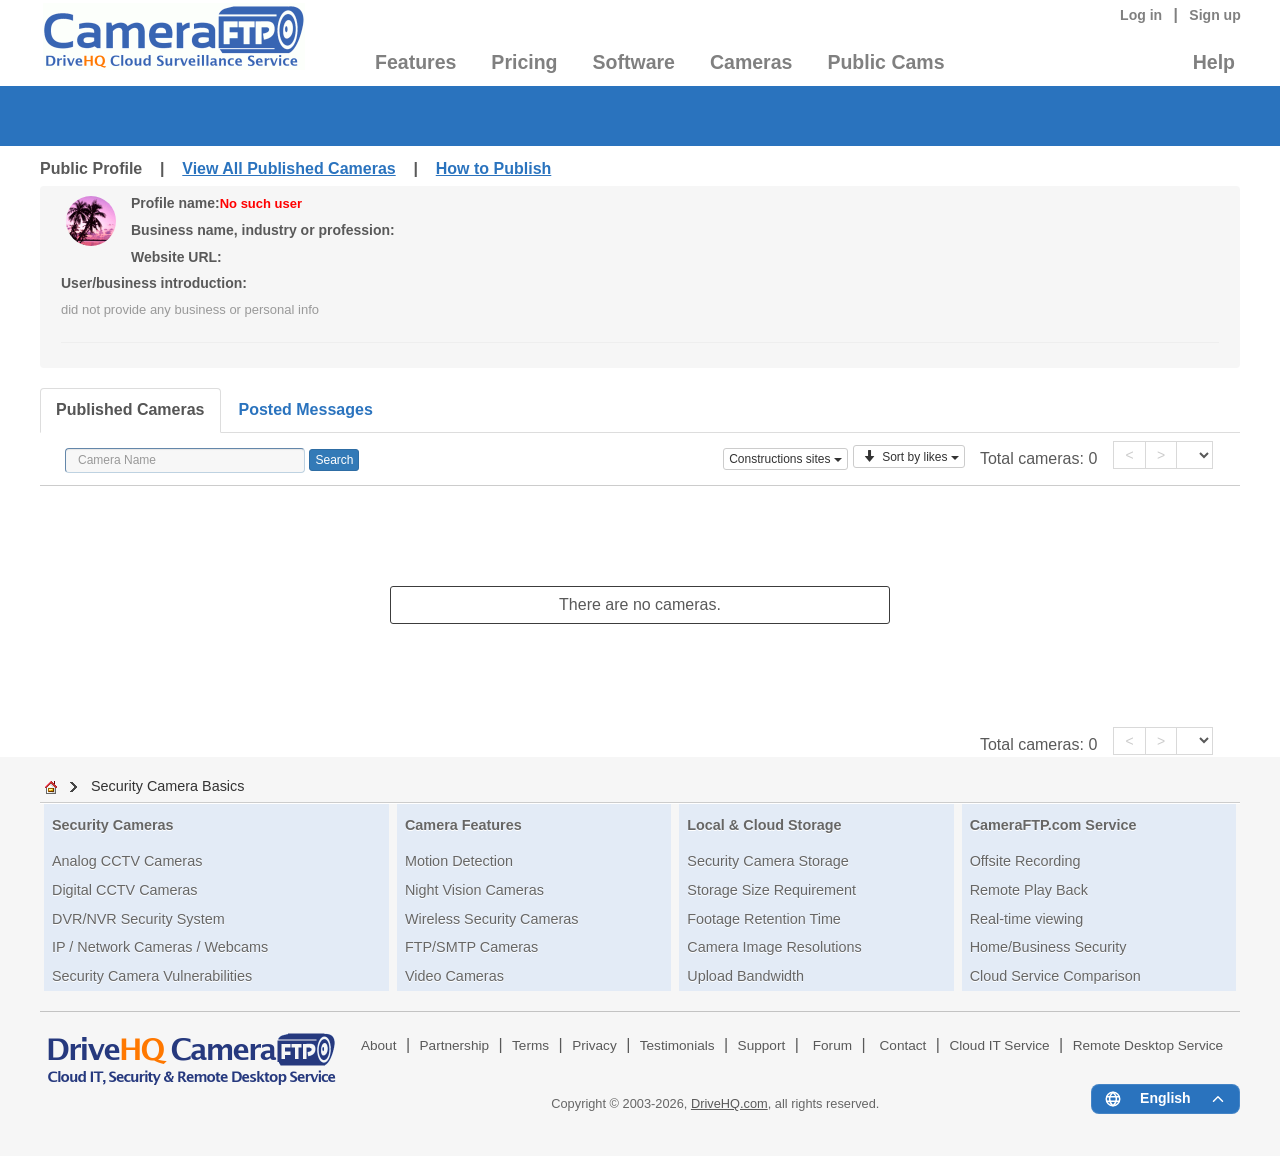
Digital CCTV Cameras (125, 890)
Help (1214, 62)
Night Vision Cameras (474, 890)
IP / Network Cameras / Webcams (160, 947)
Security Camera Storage (768, 861)
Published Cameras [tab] (130, 409)
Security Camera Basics (168, 786)
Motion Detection (459, 861)
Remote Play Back (1029, 890)
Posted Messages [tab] (306, 409)
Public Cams (885, 62)
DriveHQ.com (729, 1103)
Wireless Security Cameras (492, 919)
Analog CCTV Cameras (127, 861)
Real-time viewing (1027, 919)
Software (634, 62)
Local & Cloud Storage (764, 825)
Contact (903, 1045)
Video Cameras (454, 976)
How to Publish (494, 168)
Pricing (524, 62)
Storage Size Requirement (771, 890)
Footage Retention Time (764, 919)
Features (415, 62)
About (379, 1045)
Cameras (751, 62)
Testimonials (677, 1045)
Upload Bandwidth (745, 976)
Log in (1141, 15)
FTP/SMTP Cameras (471, 947)
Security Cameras (113, 825)
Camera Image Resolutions (774, 947)
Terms (530, 1045)
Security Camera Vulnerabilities (152, 976)
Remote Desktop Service (1148, 1045)
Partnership (455, 1045)
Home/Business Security (1048, 947)
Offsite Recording (1025, 861)
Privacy (594, 1045)
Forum (832, 1045)
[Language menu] (1165, 1099)
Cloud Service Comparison (1055, 976)
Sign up (1215, 15)
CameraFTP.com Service (1053, 825)
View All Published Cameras (288, 168)
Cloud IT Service (999, 1045)
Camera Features (463, 825)
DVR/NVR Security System (138, 919)
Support (762, 1045)
